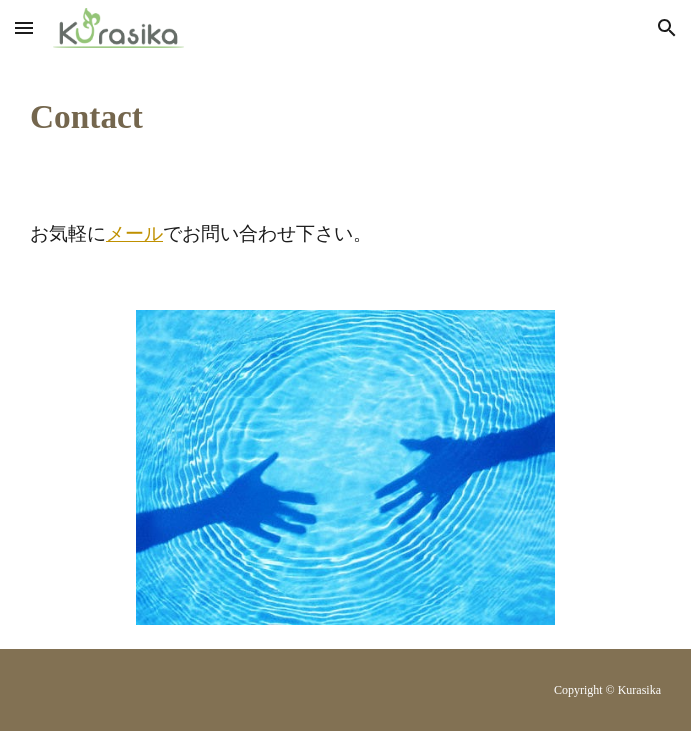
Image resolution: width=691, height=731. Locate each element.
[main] (345, 117)
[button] (24, 27)
